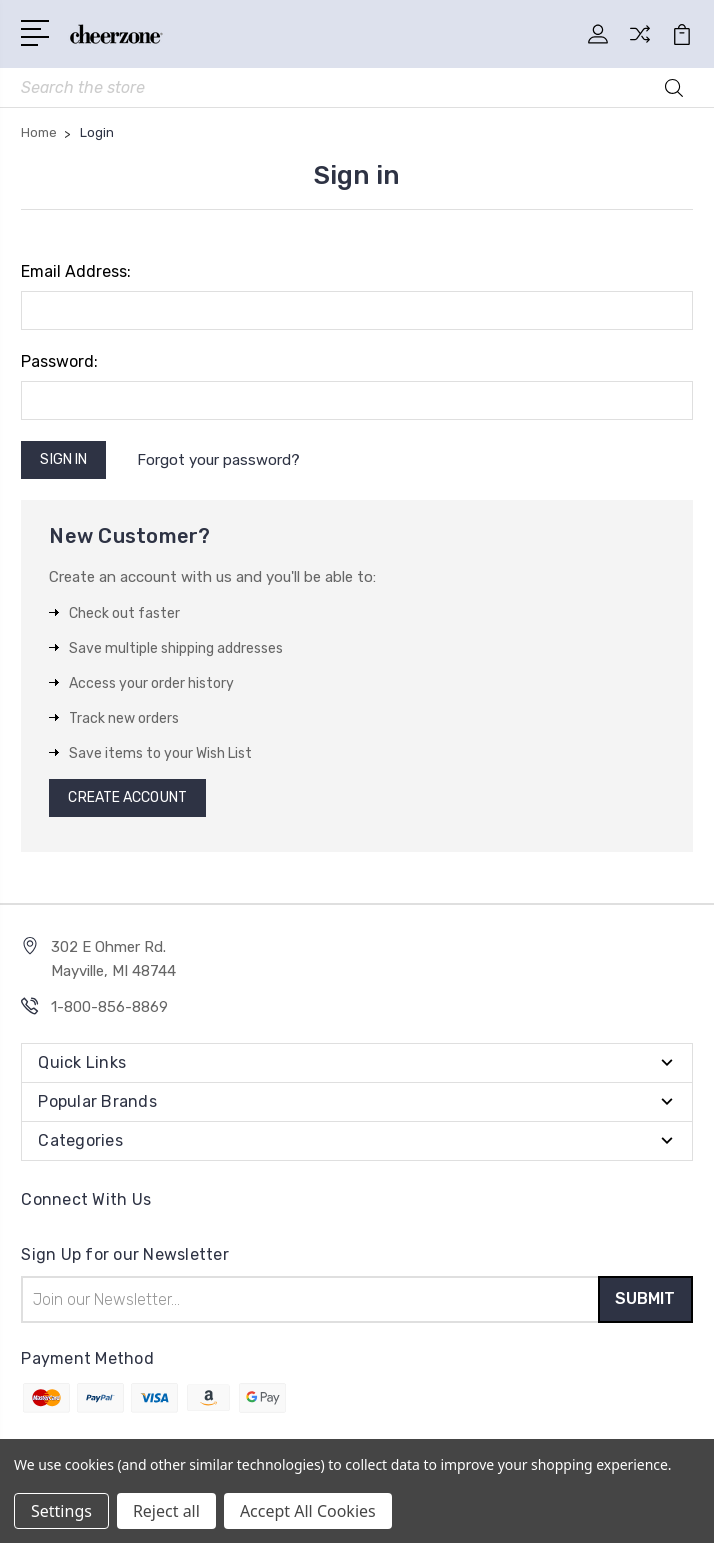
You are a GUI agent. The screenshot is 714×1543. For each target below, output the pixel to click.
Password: (59, 362)
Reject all (166, 1511)
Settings (61, 1511)
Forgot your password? (218, 460)
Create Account (127, 798)
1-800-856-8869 (109, 1008)
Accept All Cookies (308, 1511)
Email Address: (76, 272)
